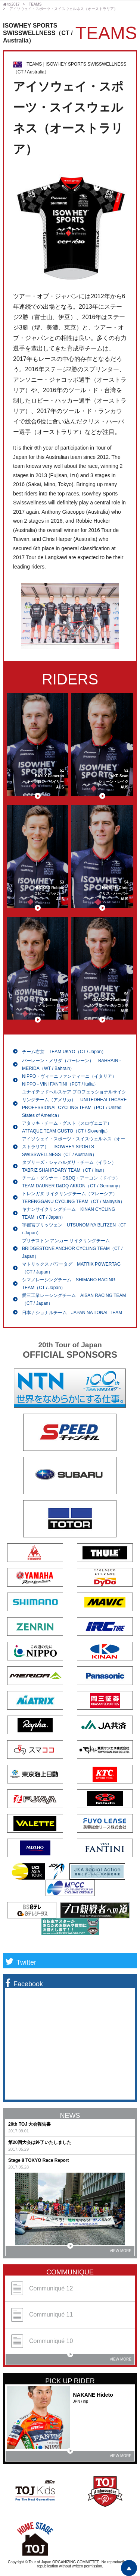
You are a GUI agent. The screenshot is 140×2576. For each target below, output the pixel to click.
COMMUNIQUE (70, 2272)
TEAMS (35, 4)
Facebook (24, 1984)
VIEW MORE (99, 2249)
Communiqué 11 (42, 2315)
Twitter (20, 1962)
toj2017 (11, 4)
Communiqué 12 (42, 2288)
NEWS (70, 2115)
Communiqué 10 (42, 2341)
